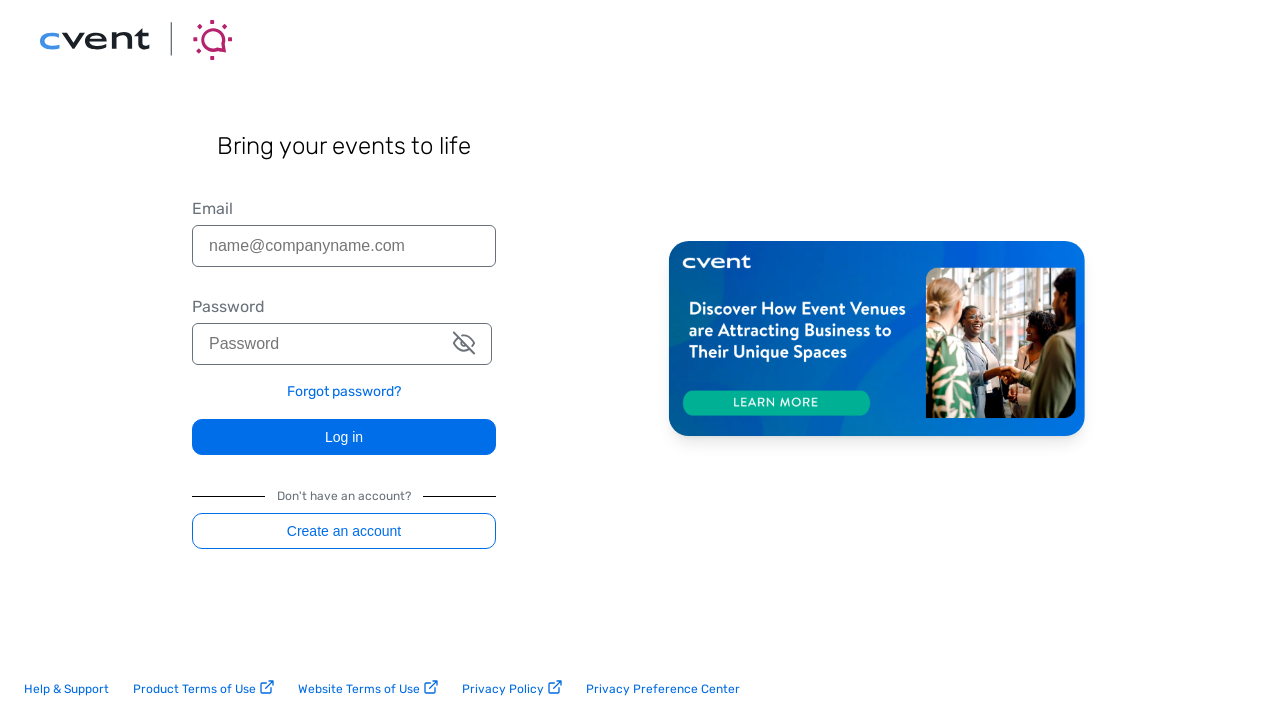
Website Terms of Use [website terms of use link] (368, 688)
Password (228, 307)
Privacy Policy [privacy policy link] (512, 688)
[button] (464, 344)
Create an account (344, 531)
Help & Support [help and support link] (66, 689)
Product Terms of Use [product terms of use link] (203, 688)
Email (212, 209)
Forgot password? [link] (344, 392)
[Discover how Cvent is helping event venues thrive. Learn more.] (877, 340)
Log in (344, 437)
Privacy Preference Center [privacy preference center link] (663, 689)
